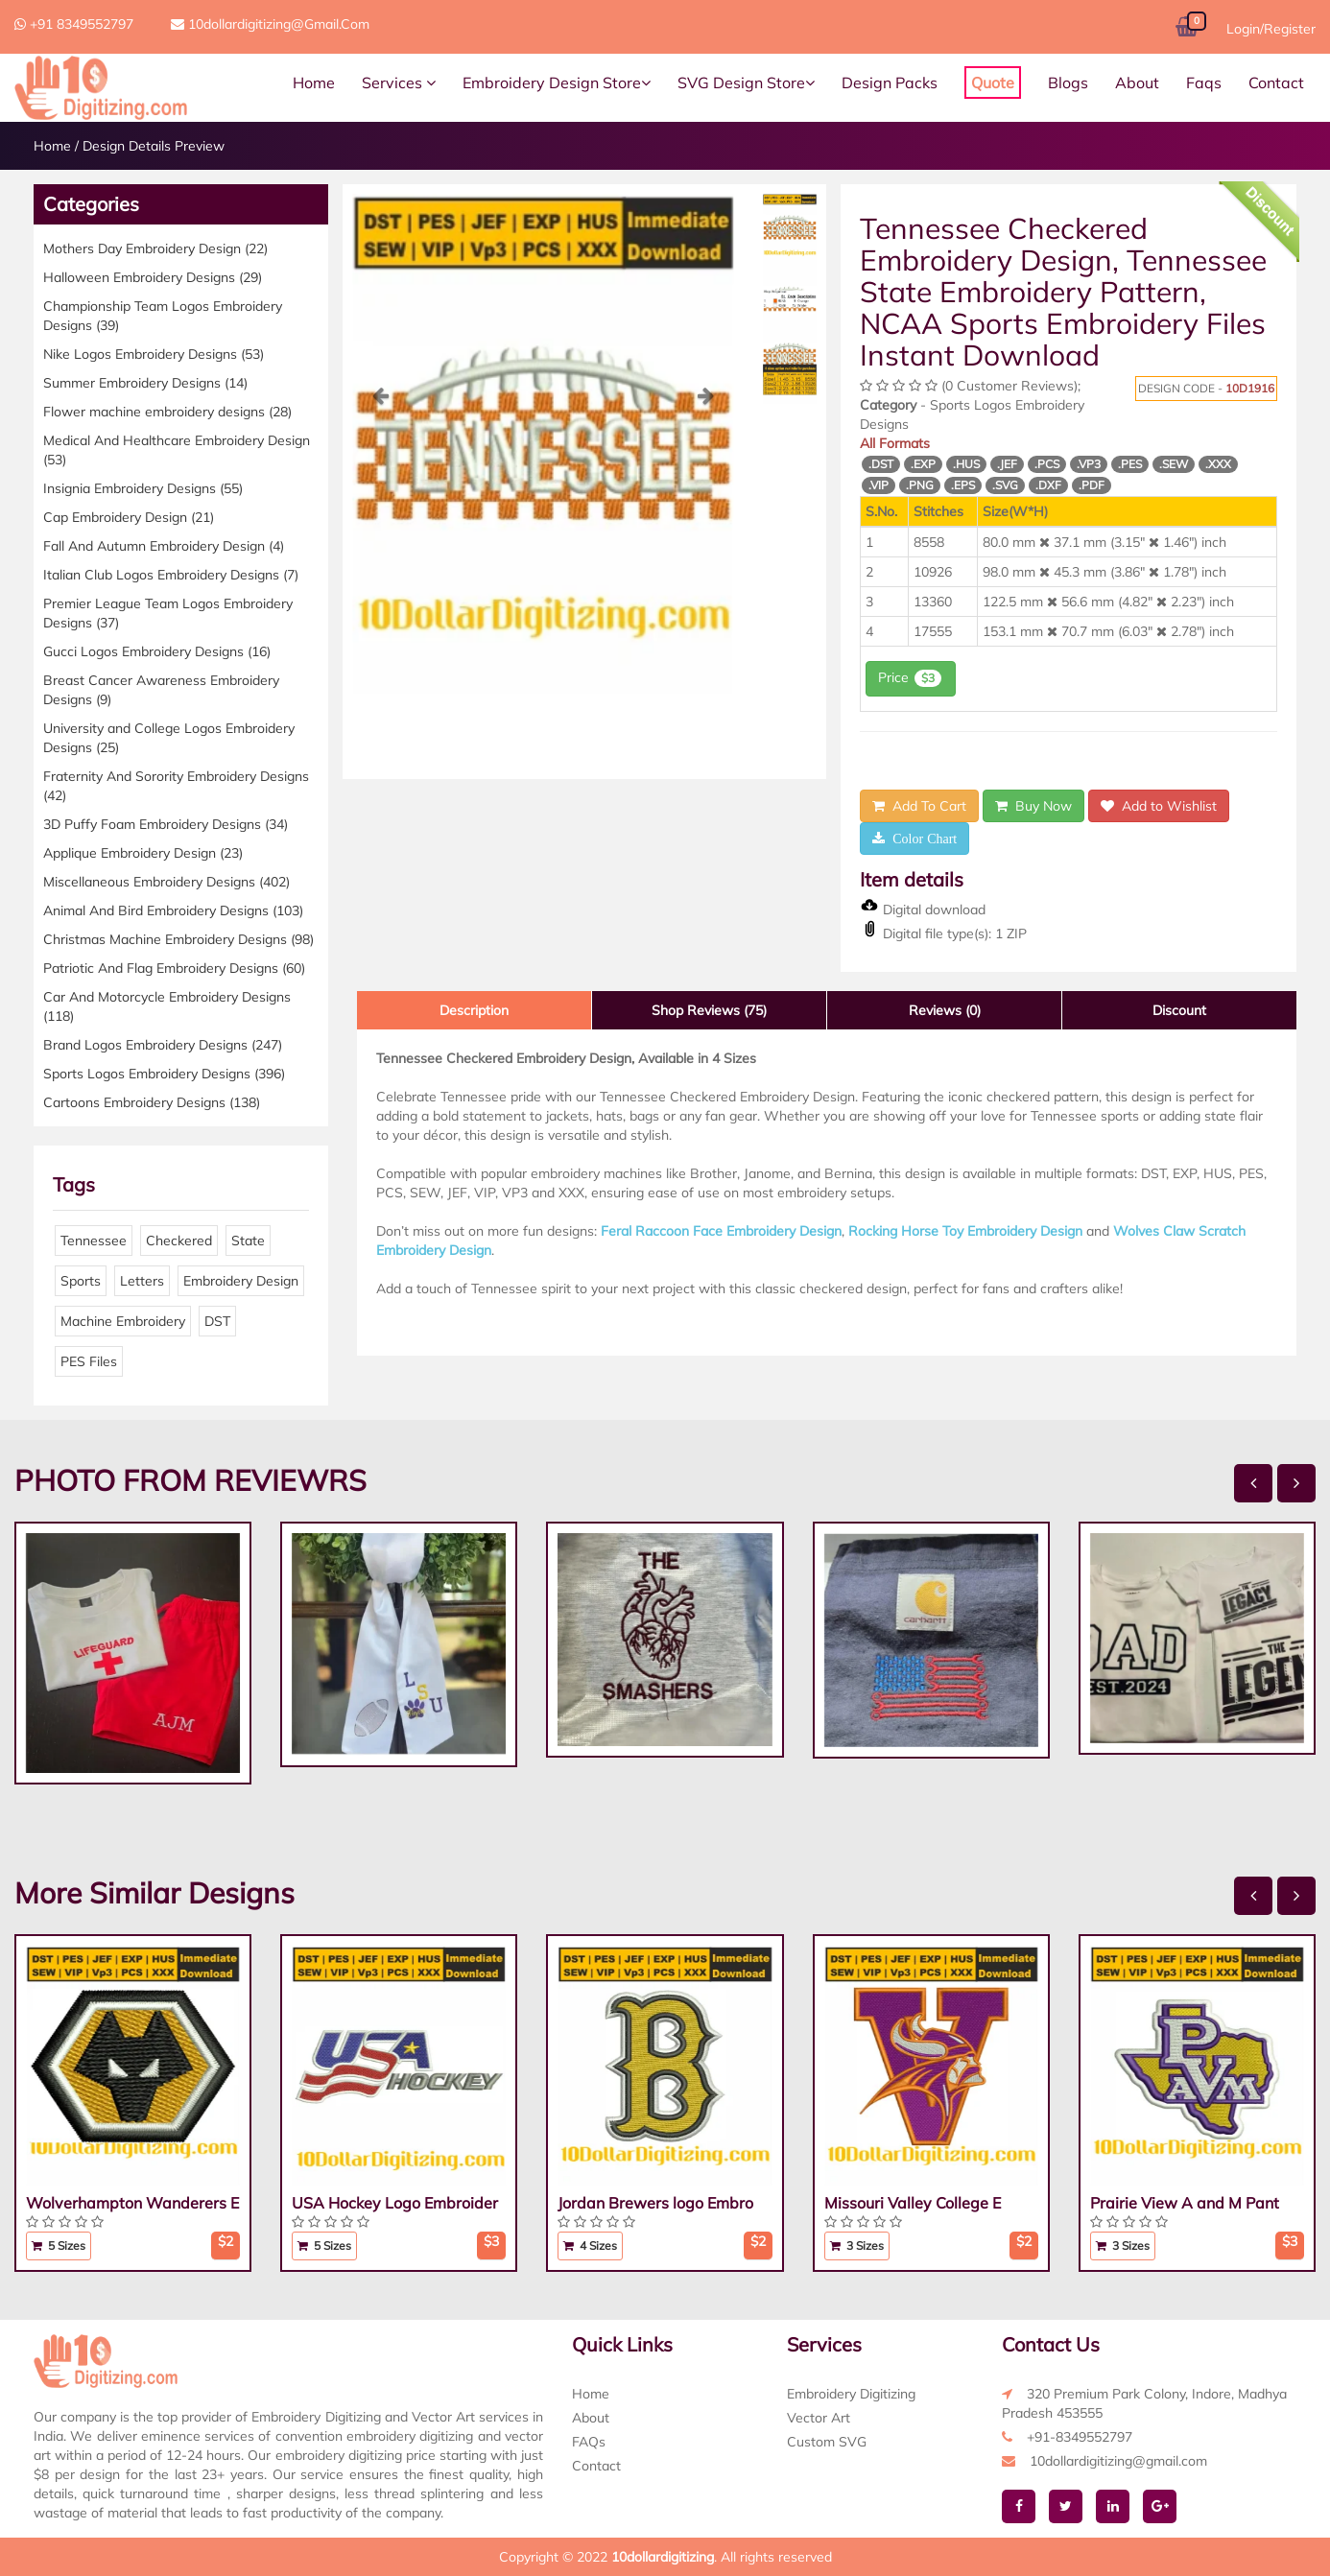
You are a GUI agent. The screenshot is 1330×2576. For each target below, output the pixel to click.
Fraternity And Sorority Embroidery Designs (176, 786)
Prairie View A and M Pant (1184, 2202)
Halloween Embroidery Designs (152, 277)
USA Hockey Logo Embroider (395, 2202)
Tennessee (93, 1240)
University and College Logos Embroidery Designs (169, 738)
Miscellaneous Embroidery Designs (166, 881)
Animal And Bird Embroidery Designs (173, 910)
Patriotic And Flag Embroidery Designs (174, 968)
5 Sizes (58, 2245)
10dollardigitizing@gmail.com (270, 24)
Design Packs (890, 82)
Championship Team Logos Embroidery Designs (162, 315)
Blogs (1068, 82)
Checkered (179, 1240)
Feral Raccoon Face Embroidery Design (721, 1231)
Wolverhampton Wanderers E (132, 2202)
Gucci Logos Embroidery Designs (157, 651)
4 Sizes (590, 2245)
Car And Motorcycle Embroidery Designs (167, 1006)
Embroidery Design (240, 1280)
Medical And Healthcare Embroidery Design (176, 450)
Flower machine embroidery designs (167, 411)
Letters (142, 1280)
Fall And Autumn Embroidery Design (163, 546)
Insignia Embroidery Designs (143, 488)
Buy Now (1033, 806)
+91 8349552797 (73, 24)
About (1137, 82)
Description (474, 1010)
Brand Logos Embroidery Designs (162, 1044)
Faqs (1204, 82)
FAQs (589, 2441)
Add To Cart (919, 806)
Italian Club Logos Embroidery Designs (170, 574)
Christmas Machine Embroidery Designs (178, 939)
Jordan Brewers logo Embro (655, 2202)
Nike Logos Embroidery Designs (153, 354)
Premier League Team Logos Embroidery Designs (168, 613)
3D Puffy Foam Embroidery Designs (165, 824)
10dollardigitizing (662, 2556)
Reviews (945, 1010)
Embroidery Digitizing (851, 2393)
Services (399, 82)
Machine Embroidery (122, 1321)
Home (314, 82)
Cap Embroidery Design (128, 517)
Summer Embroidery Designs (145, 382)
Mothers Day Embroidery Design (155, 248)
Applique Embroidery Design (143, 853)
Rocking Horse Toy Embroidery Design (965, 1231)
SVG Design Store (746, 82)
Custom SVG (827, 2441)
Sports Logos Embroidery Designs (164, 1073)
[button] (381, 540)
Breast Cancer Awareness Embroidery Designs (161, 690)
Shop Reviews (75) (709, 1010)
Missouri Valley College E (912, 2202)
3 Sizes (857, 2245)
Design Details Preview (154, 145)
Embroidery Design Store (557, 82)
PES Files (88, 1361)
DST (217, 1321)
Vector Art (818, 2417)
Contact (1276, 82)
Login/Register (1271, 28)
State (248, 1240)
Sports (80, 1280)
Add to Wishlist (1159, 806)
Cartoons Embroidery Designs (151, 1102)
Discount (1179, 1010)
